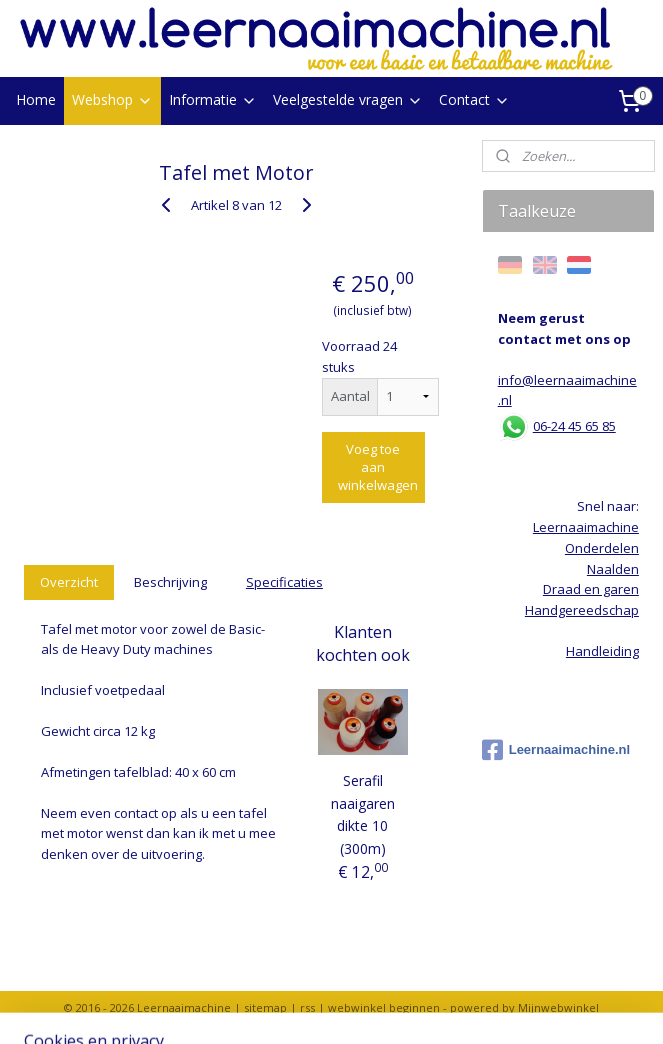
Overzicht (69, 582)
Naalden (613, 569)
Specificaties (284, 582)
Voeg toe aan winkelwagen (378, 466)
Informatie (213, 99)
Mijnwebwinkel (558, 1007)
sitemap (265, 1007)
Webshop (112, 99)
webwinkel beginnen (384, 1007)
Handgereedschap (582, 610)
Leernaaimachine (586, 527)
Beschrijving (170, 582)
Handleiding (602, 651)
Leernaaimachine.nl (556, 750)
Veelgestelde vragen (348, 99)
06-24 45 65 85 (574, 426)
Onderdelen (602, 548)
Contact (474, 99)
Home (36, 99)
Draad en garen (591, 589)
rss (307, 1007)
